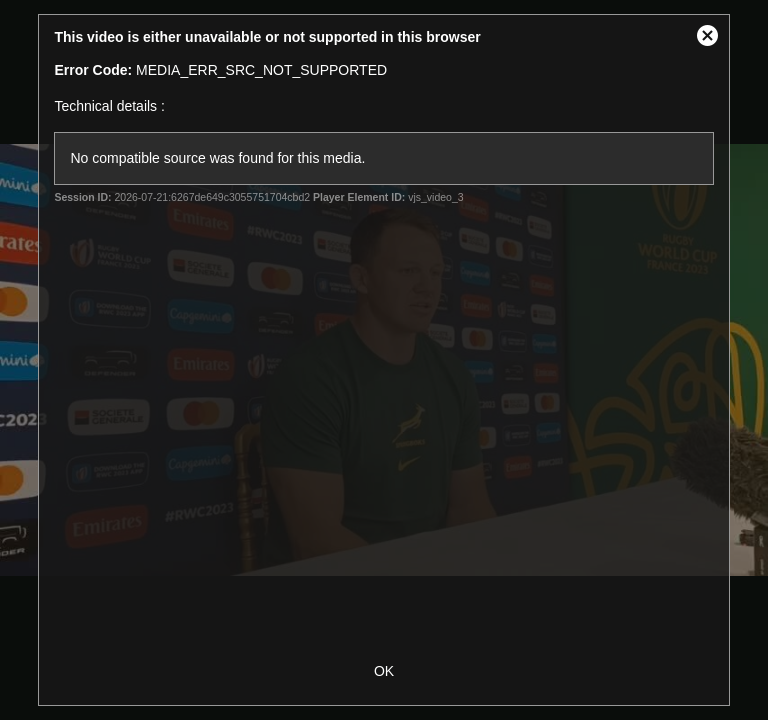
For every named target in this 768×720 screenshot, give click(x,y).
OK (384, 671)
